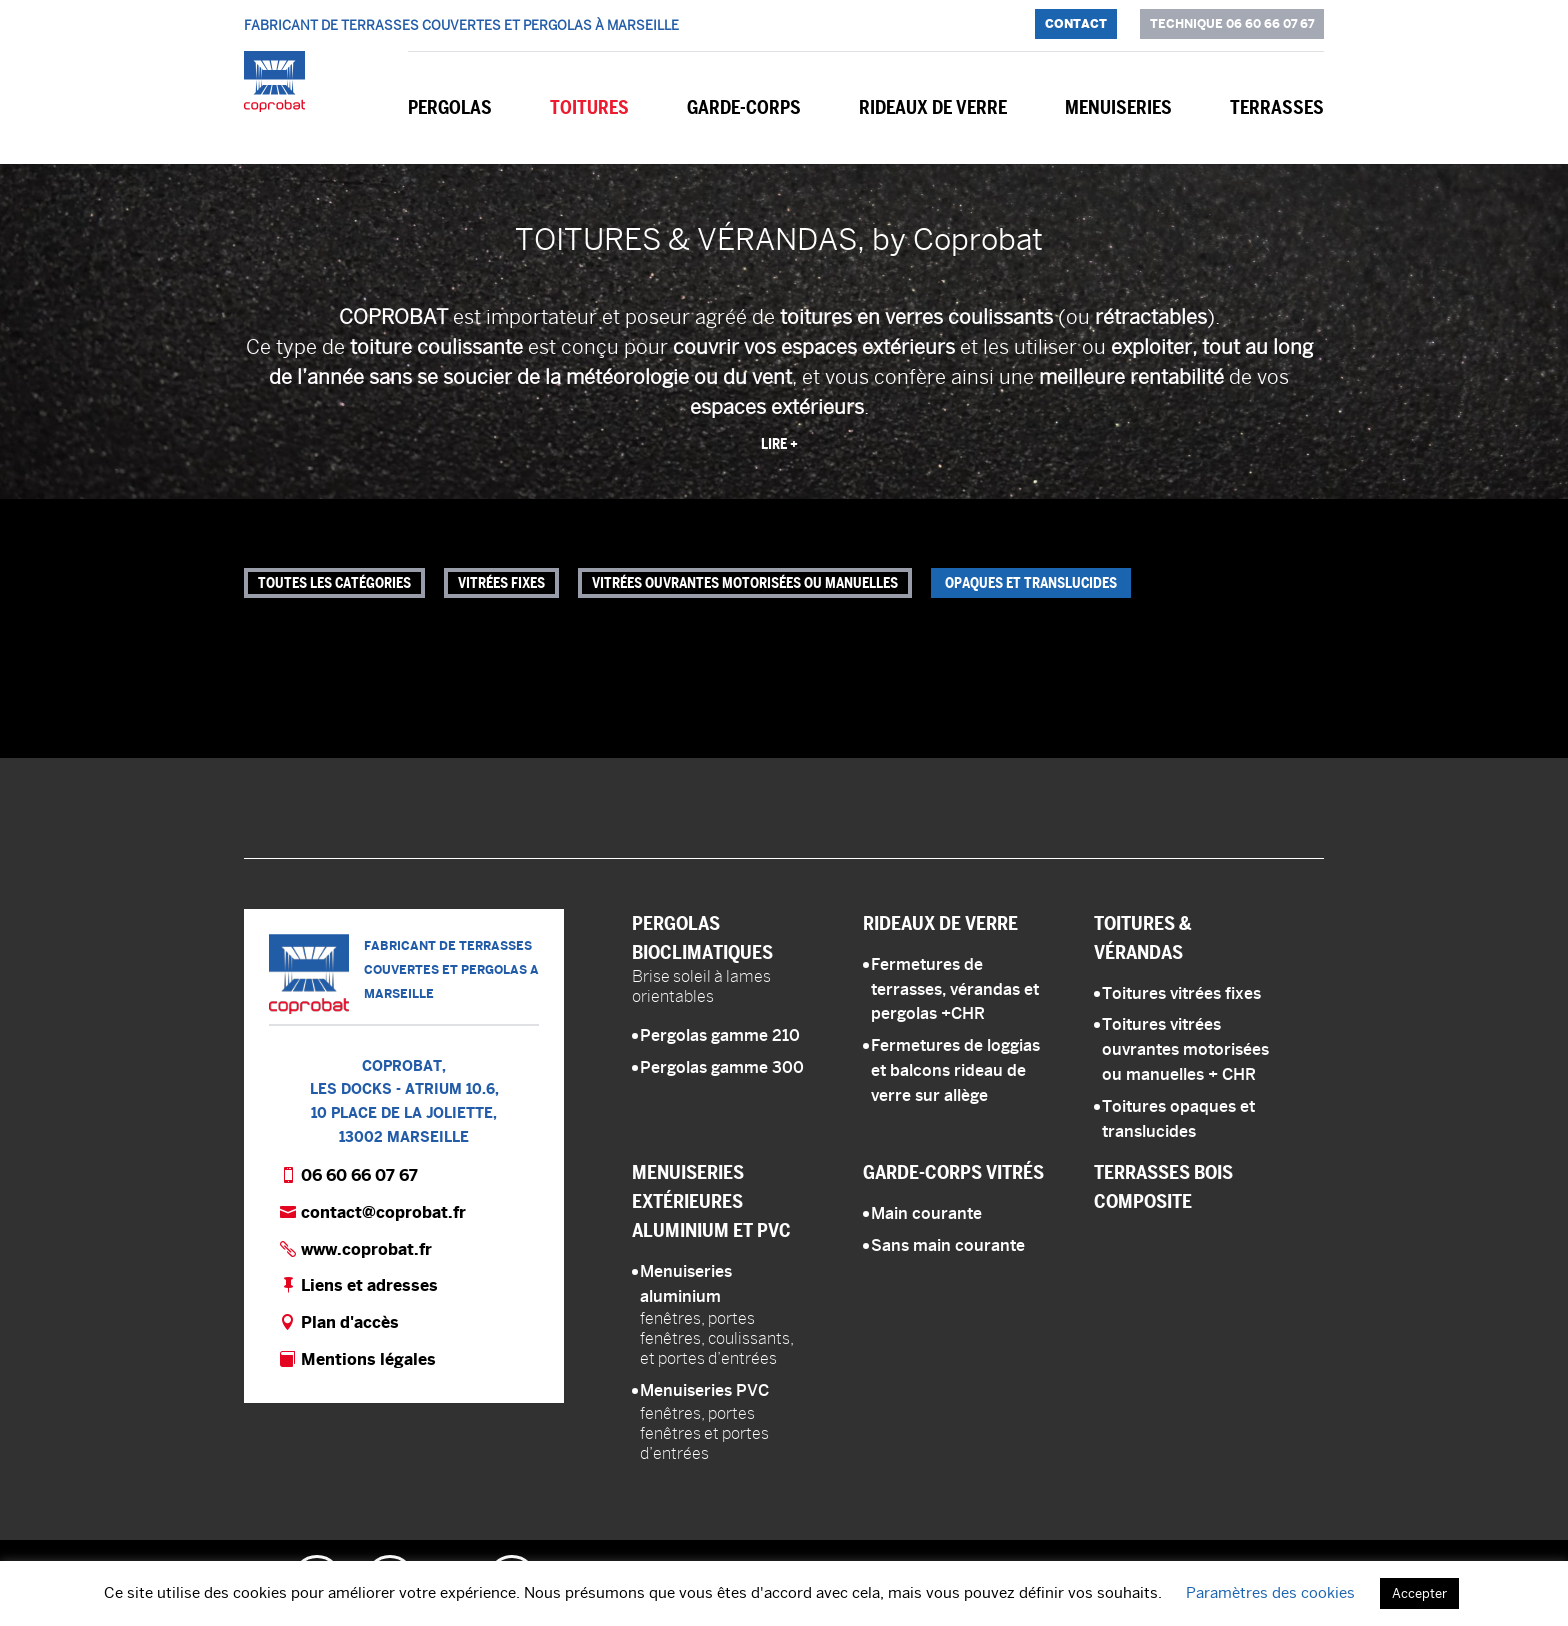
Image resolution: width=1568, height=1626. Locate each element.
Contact (1076, 23)
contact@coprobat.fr (383, 1212)
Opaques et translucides (1031, 583)
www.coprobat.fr (366, 1249)
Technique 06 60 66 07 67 (1232, 23)
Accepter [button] (1419, 1593)
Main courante (926, 1213)
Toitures (589, 107)
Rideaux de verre (933, 107)
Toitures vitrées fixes (1181, 993)
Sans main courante (948, 1245)
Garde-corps (744, 107)
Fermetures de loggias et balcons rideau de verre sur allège (955, 1070)
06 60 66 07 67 (359, 1175)
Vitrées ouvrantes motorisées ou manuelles (745, 583)
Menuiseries (1118, 107)
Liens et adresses (369, 1285)
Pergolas (450, 107)
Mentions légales (368, 1359)
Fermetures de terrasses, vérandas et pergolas (955, 989)
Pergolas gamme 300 (722, 1067)
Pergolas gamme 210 (720, 1035)
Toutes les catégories (334, 583)
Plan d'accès (350, 1322)
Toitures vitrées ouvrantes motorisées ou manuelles (1185, 1049)
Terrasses (1277, 107)
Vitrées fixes (501, 583)
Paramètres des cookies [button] (1270, 1592)
